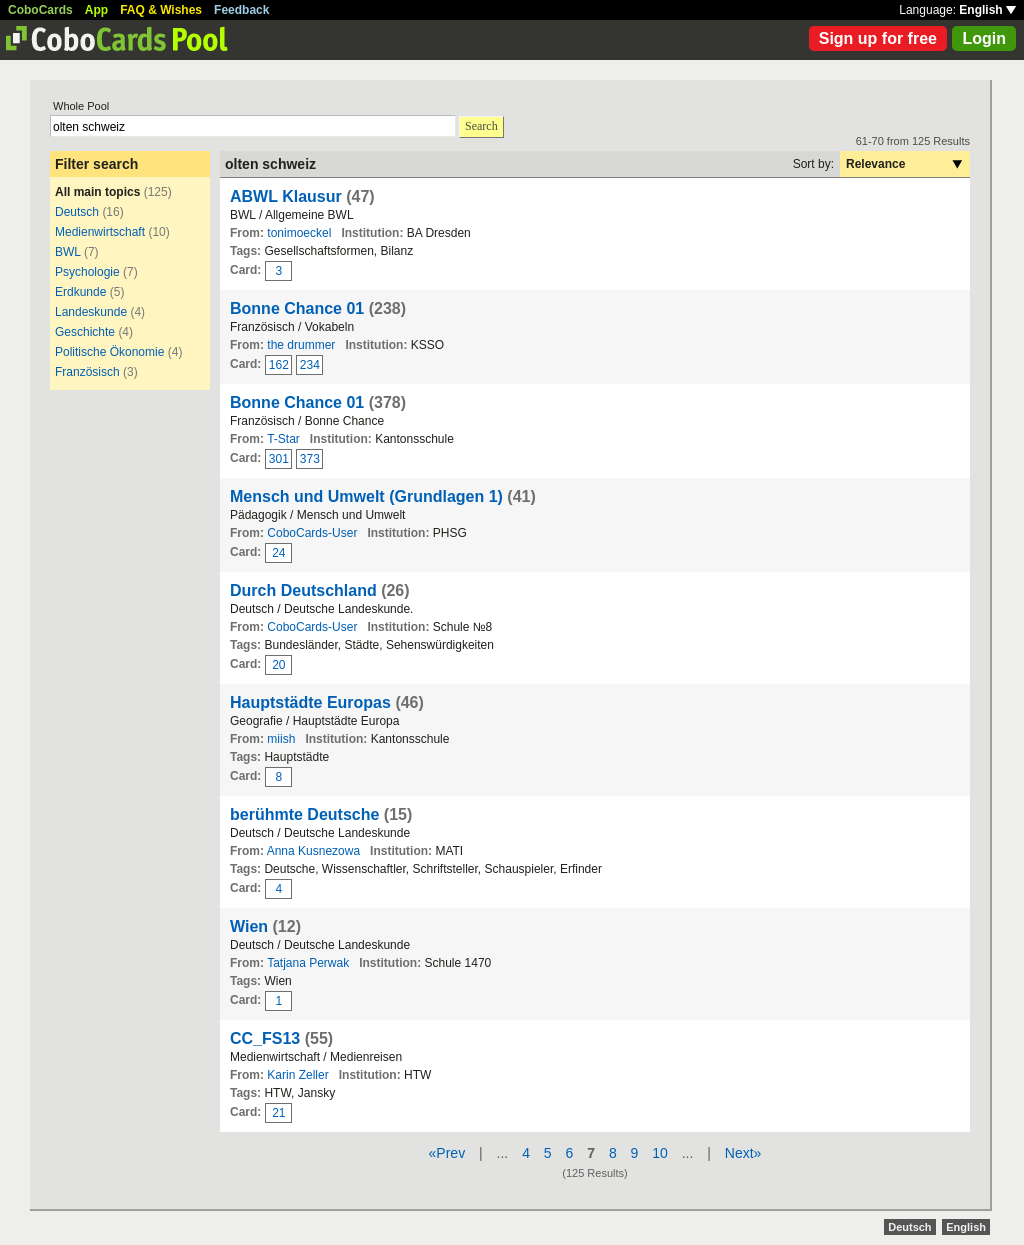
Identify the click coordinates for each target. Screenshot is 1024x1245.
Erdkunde (80, 292)
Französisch (87, 372)
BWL (68, 252)
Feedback (241, 10)
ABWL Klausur (286, 196)
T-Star (283, 439)
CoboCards (40, 10)
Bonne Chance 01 (297, 308)
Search (481, 126)
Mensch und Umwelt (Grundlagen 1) (366, 496)
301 (279, 459)
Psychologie (87, 272)
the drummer (301, 345)
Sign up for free (878, 38)
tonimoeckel (299, 233)
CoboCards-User (312, 533)
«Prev (447, 1153)
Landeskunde (91, 312)
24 (278, 553)
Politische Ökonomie (109, 352)
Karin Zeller (297, 1075)
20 (278, 665)
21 (278, 1113)
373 (310, 459)
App (96, 10)
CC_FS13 (265, 1038)
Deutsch (77, 212)
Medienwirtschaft (100, 232)
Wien (249, 926)
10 (660, 1153)
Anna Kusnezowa (313, 851)
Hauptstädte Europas (310, 702)
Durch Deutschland (303, 590)
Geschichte (85, 332)
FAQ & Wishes (161, 10)
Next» (743, 1153)
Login (984, 38)
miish (281, 739)
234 (310, 365)
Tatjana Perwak (308, 963)
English (987, 10)
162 (279, 365)
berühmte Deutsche (304, 814)
